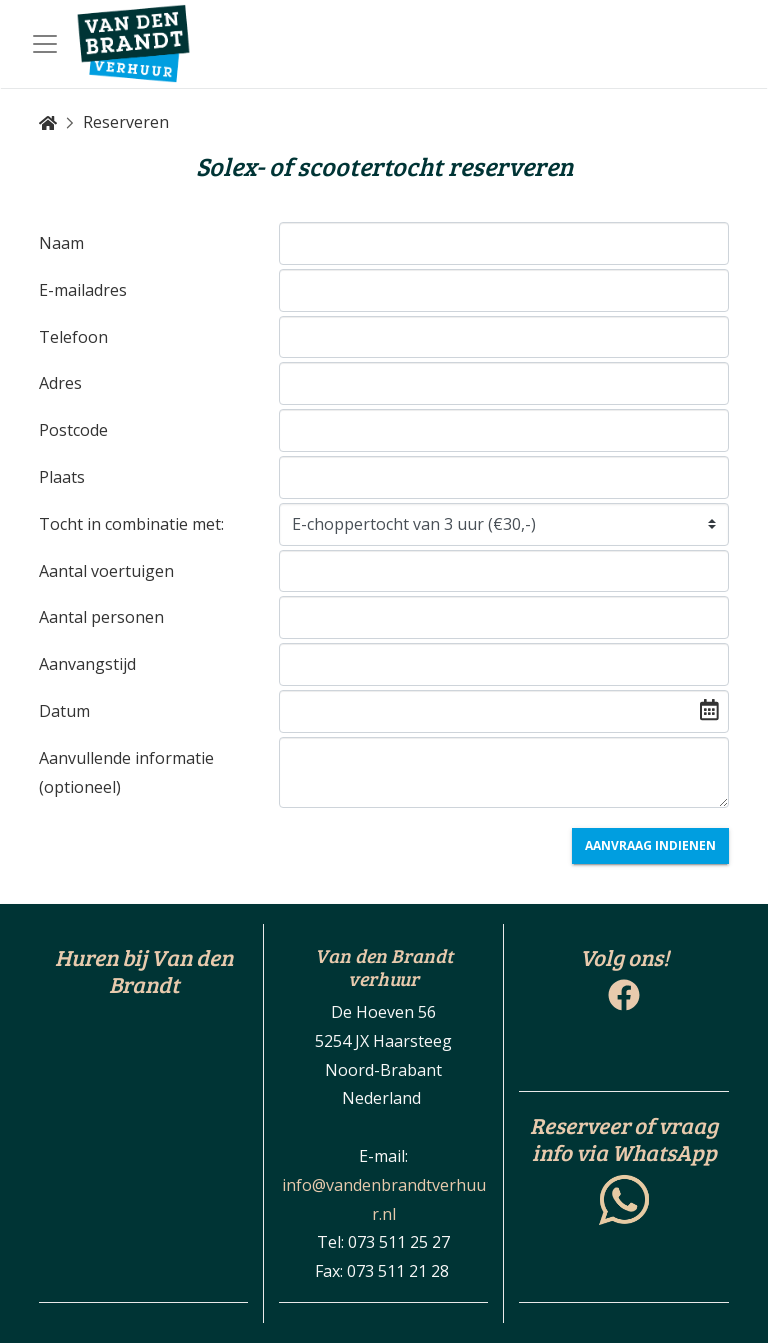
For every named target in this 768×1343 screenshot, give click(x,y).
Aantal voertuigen (106, 571)
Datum (64, 711)
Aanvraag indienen (650, 845)
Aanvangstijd (87, 664)
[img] (709, 709)
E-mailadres (83, 290)
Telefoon (73, 337)
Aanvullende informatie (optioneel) (126, 772)
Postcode (73, 430)
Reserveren (126, 122)
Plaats (62, 477)
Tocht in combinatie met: (131, 524)
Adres (60, 383)
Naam (61, 243)
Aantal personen (101, 617)
